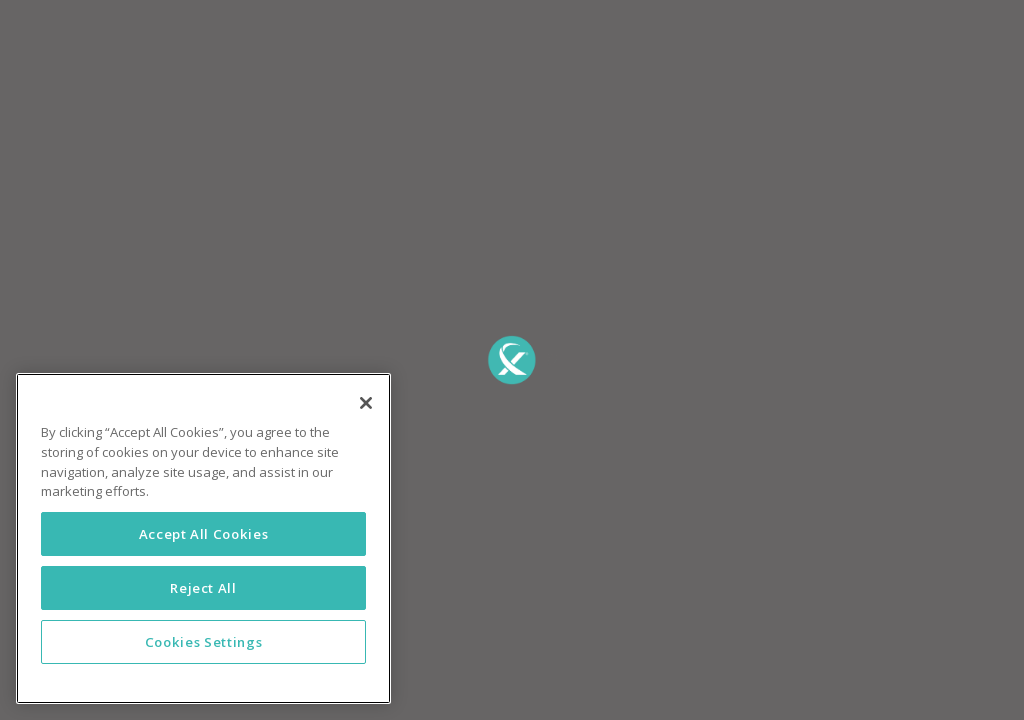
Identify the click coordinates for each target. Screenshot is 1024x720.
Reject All (203, 588)
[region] (203, 538)
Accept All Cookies (204, 534)
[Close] (366, 403)
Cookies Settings (204, 642)
